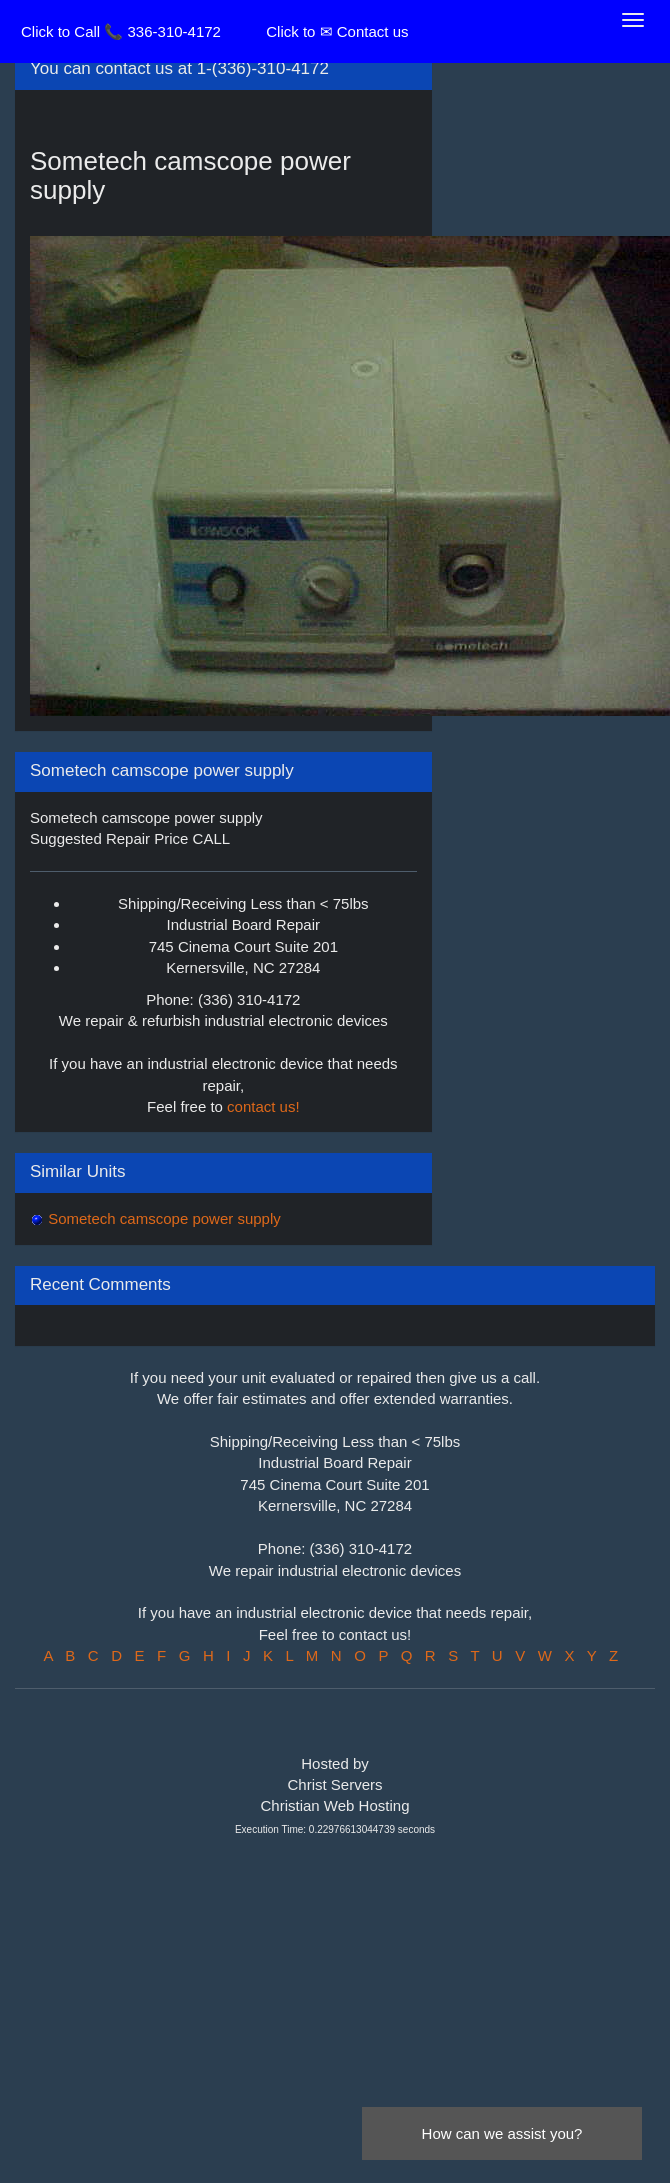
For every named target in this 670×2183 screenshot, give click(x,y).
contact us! (263, 1106)
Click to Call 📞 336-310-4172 (121, 31)
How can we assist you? (502, 2133)
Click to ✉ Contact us (337, 31)
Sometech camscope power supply (162, 1218)
